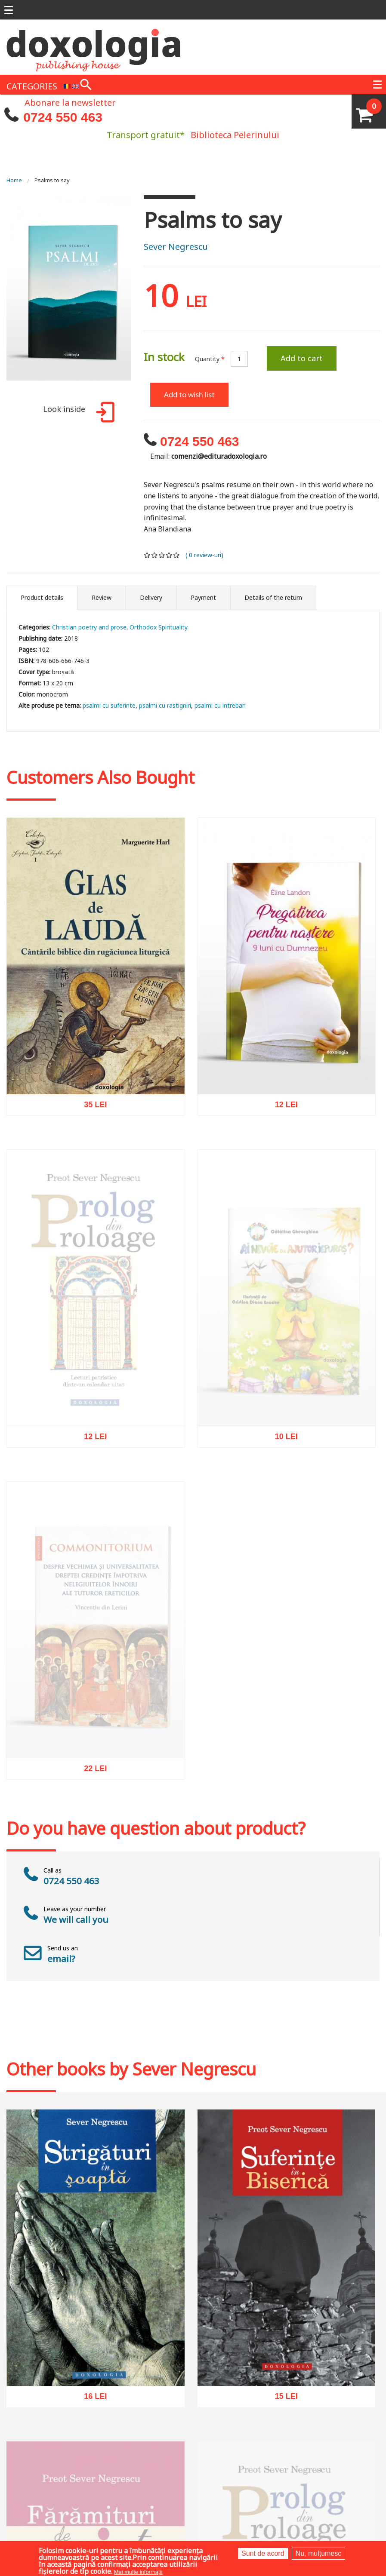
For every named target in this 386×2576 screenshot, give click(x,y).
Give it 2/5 (154, 555)
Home (14, 180)
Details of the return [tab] (273, 597)
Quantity (210, 359)
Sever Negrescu (176, 246)
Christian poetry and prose (89, 627)
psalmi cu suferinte (109, 705)
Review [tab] (101, 597)
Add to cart (302, 358)
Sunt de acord (262, 2553)
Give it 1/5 (147, 555)
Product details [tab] (42, 597)
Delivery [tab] (151, 597)
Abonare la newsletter (70, 102)
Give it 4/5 (169, 555)
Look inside (77, 413)
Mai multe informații (138, 2572)
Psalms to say (52, 180)
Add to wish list (189, 394)
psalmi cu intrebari (220, 705)
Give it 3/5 (162, 555)
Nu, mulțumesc (319, 2553)
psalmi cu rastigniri (165, 705)
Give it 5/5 (176, 555)
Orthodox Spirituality (159, 627)
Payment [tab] (203, 597)
